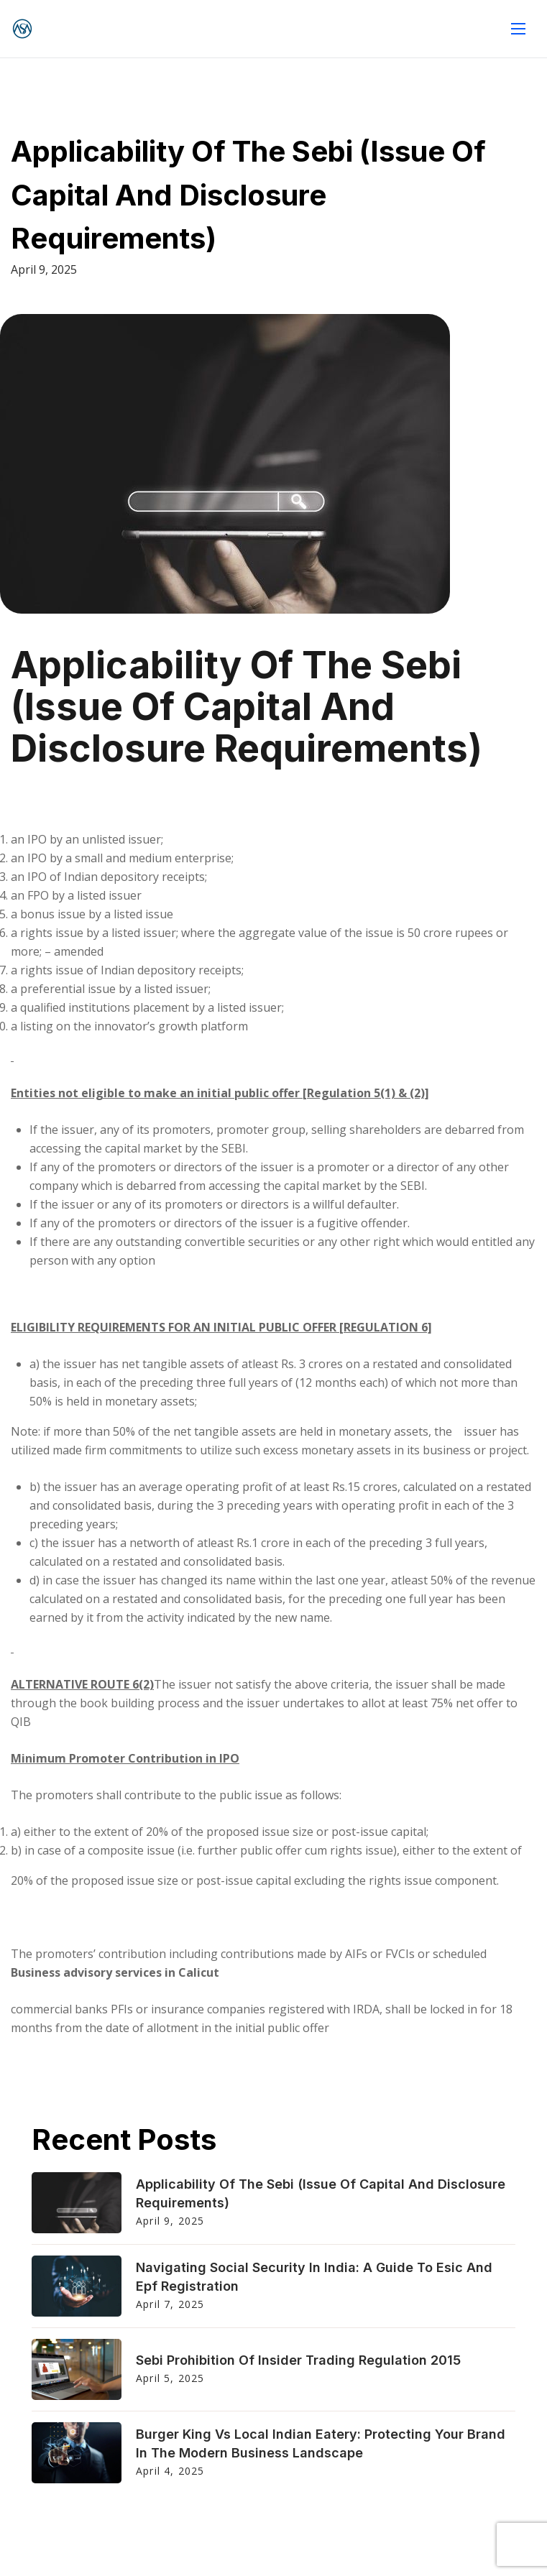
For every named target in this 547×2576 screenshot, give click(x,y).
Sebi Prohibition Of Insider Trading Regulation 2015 (298, 2360)
